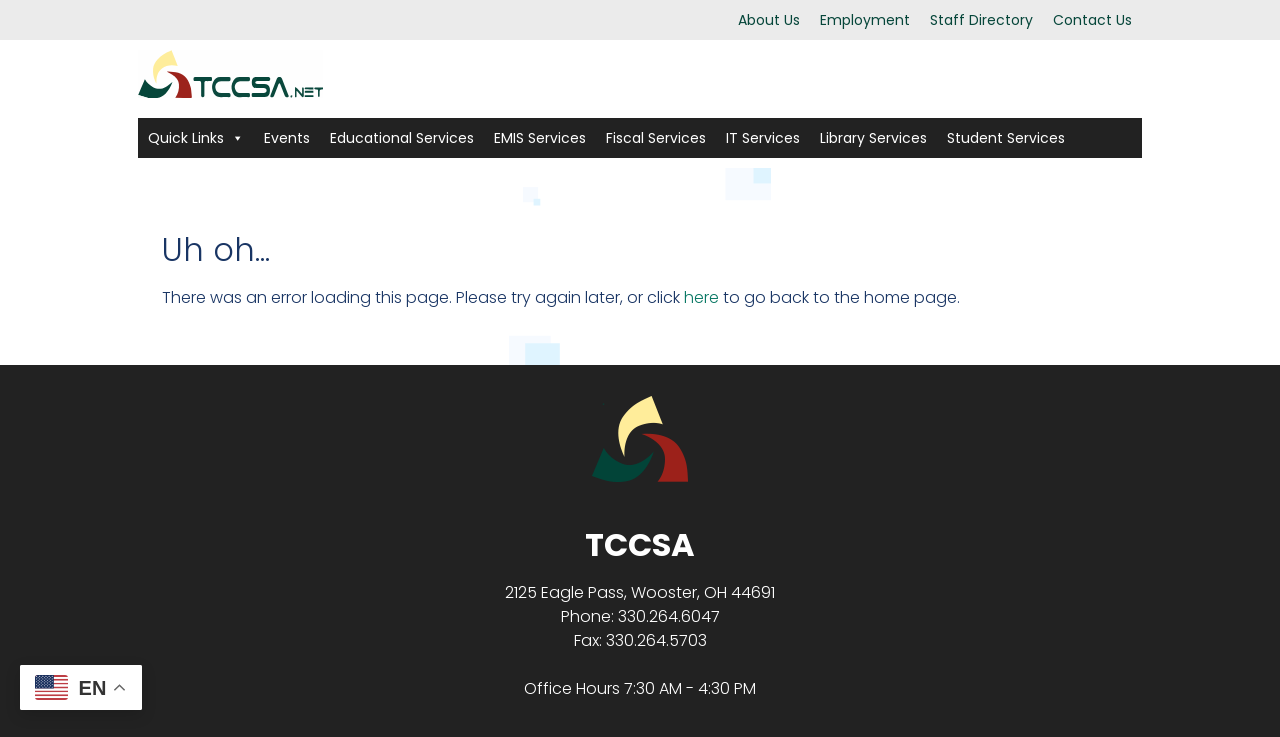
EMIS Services (540, 138)
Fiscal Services (656, 138)
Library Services (873, 138)
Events (287, 138)
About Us (769, 20)
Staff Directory (981, 20)
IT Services (763, 138)
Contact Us (1092, 20)
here (701, 297)
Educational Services (402, 138)
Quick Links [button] (196, 138)
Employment (865, 20)
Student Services (1006, 138)
